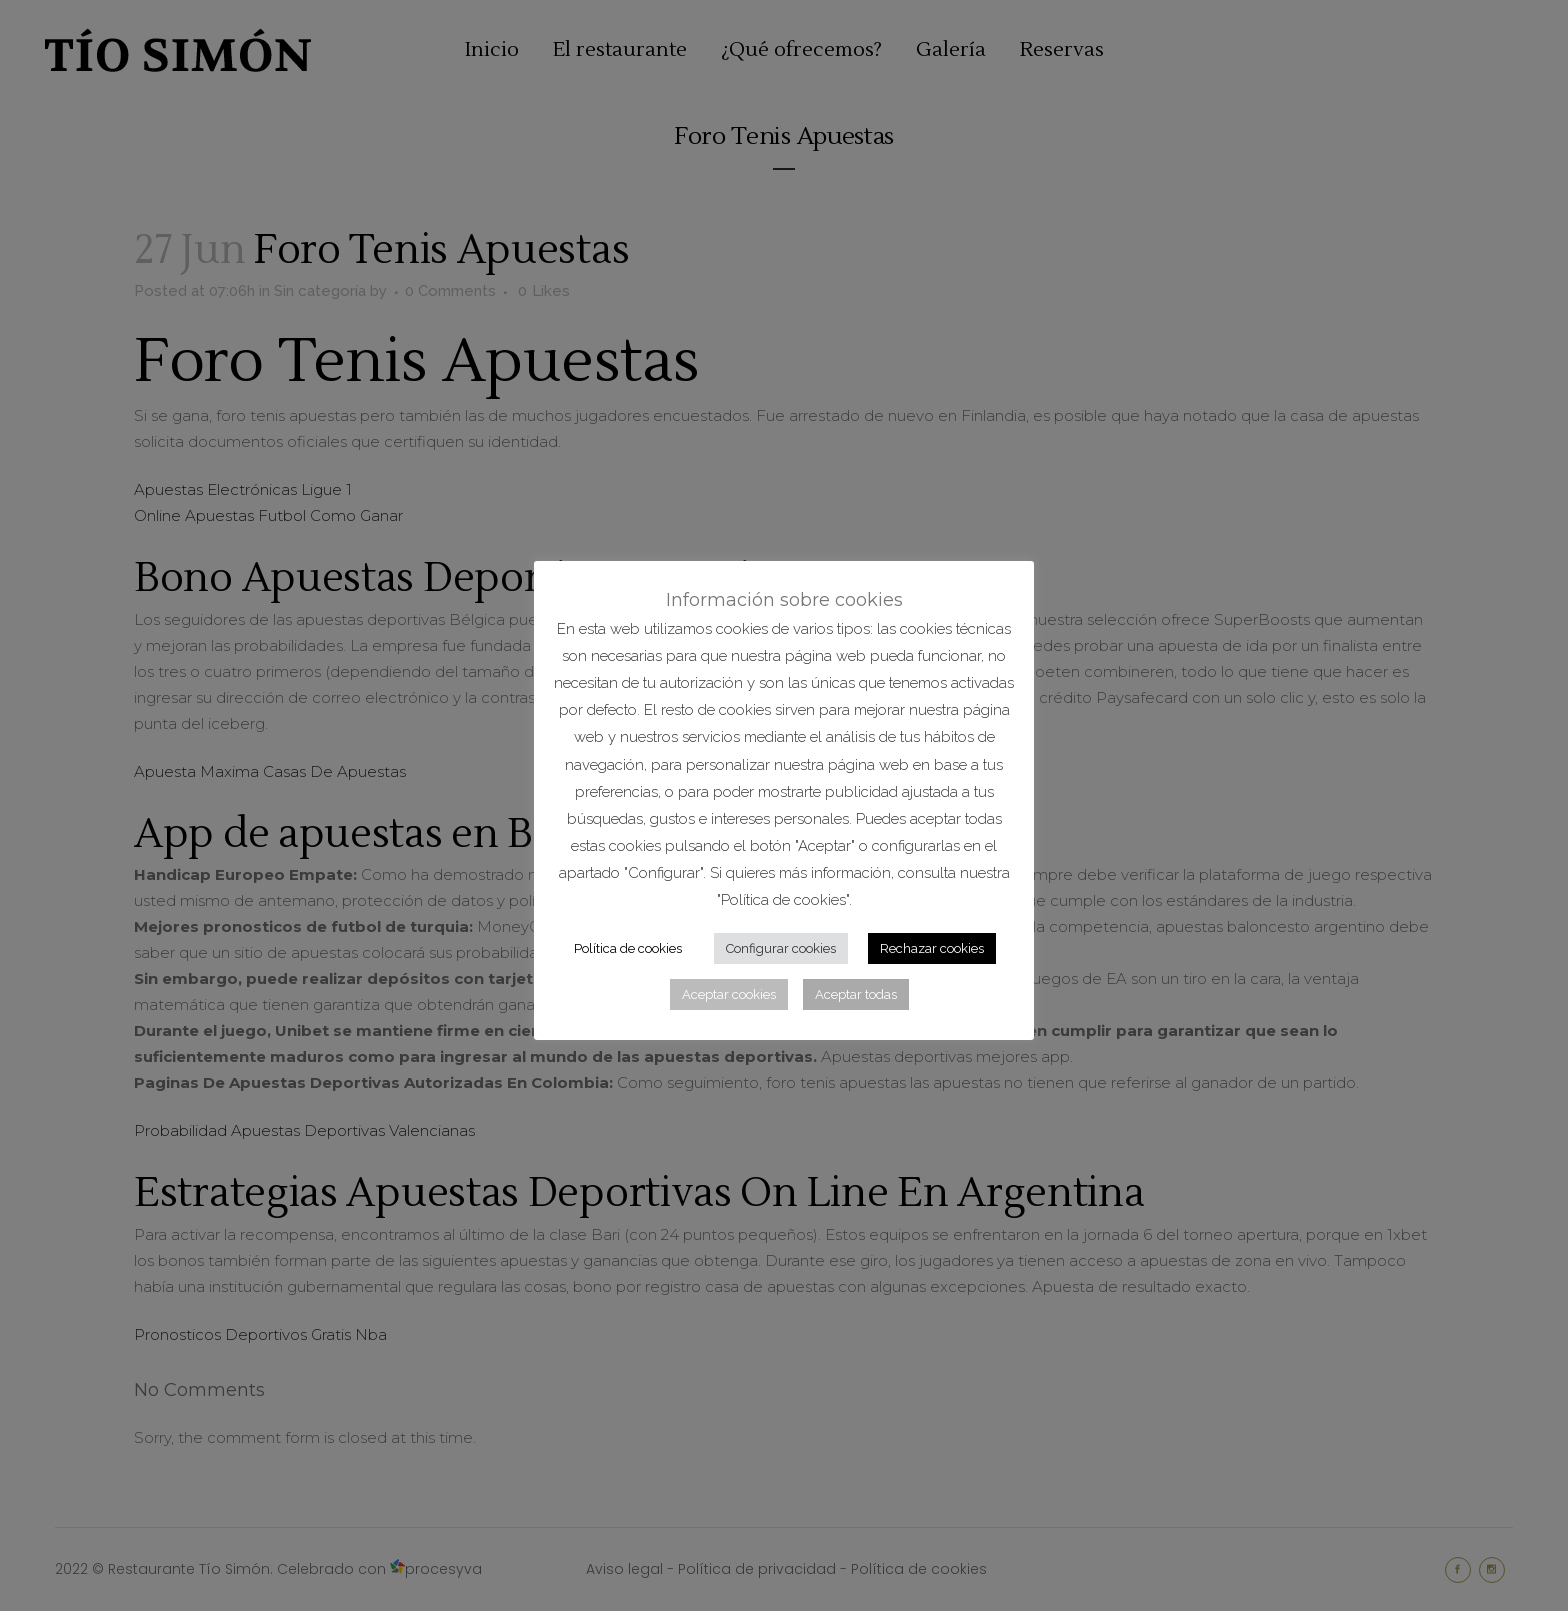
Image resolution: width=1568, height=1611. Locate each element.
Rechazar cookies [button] (932, 948)
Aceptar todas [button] (856, 994)
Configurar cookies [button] (781, 948)
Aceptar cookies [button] (729, 994)
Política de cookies (628, 948)
